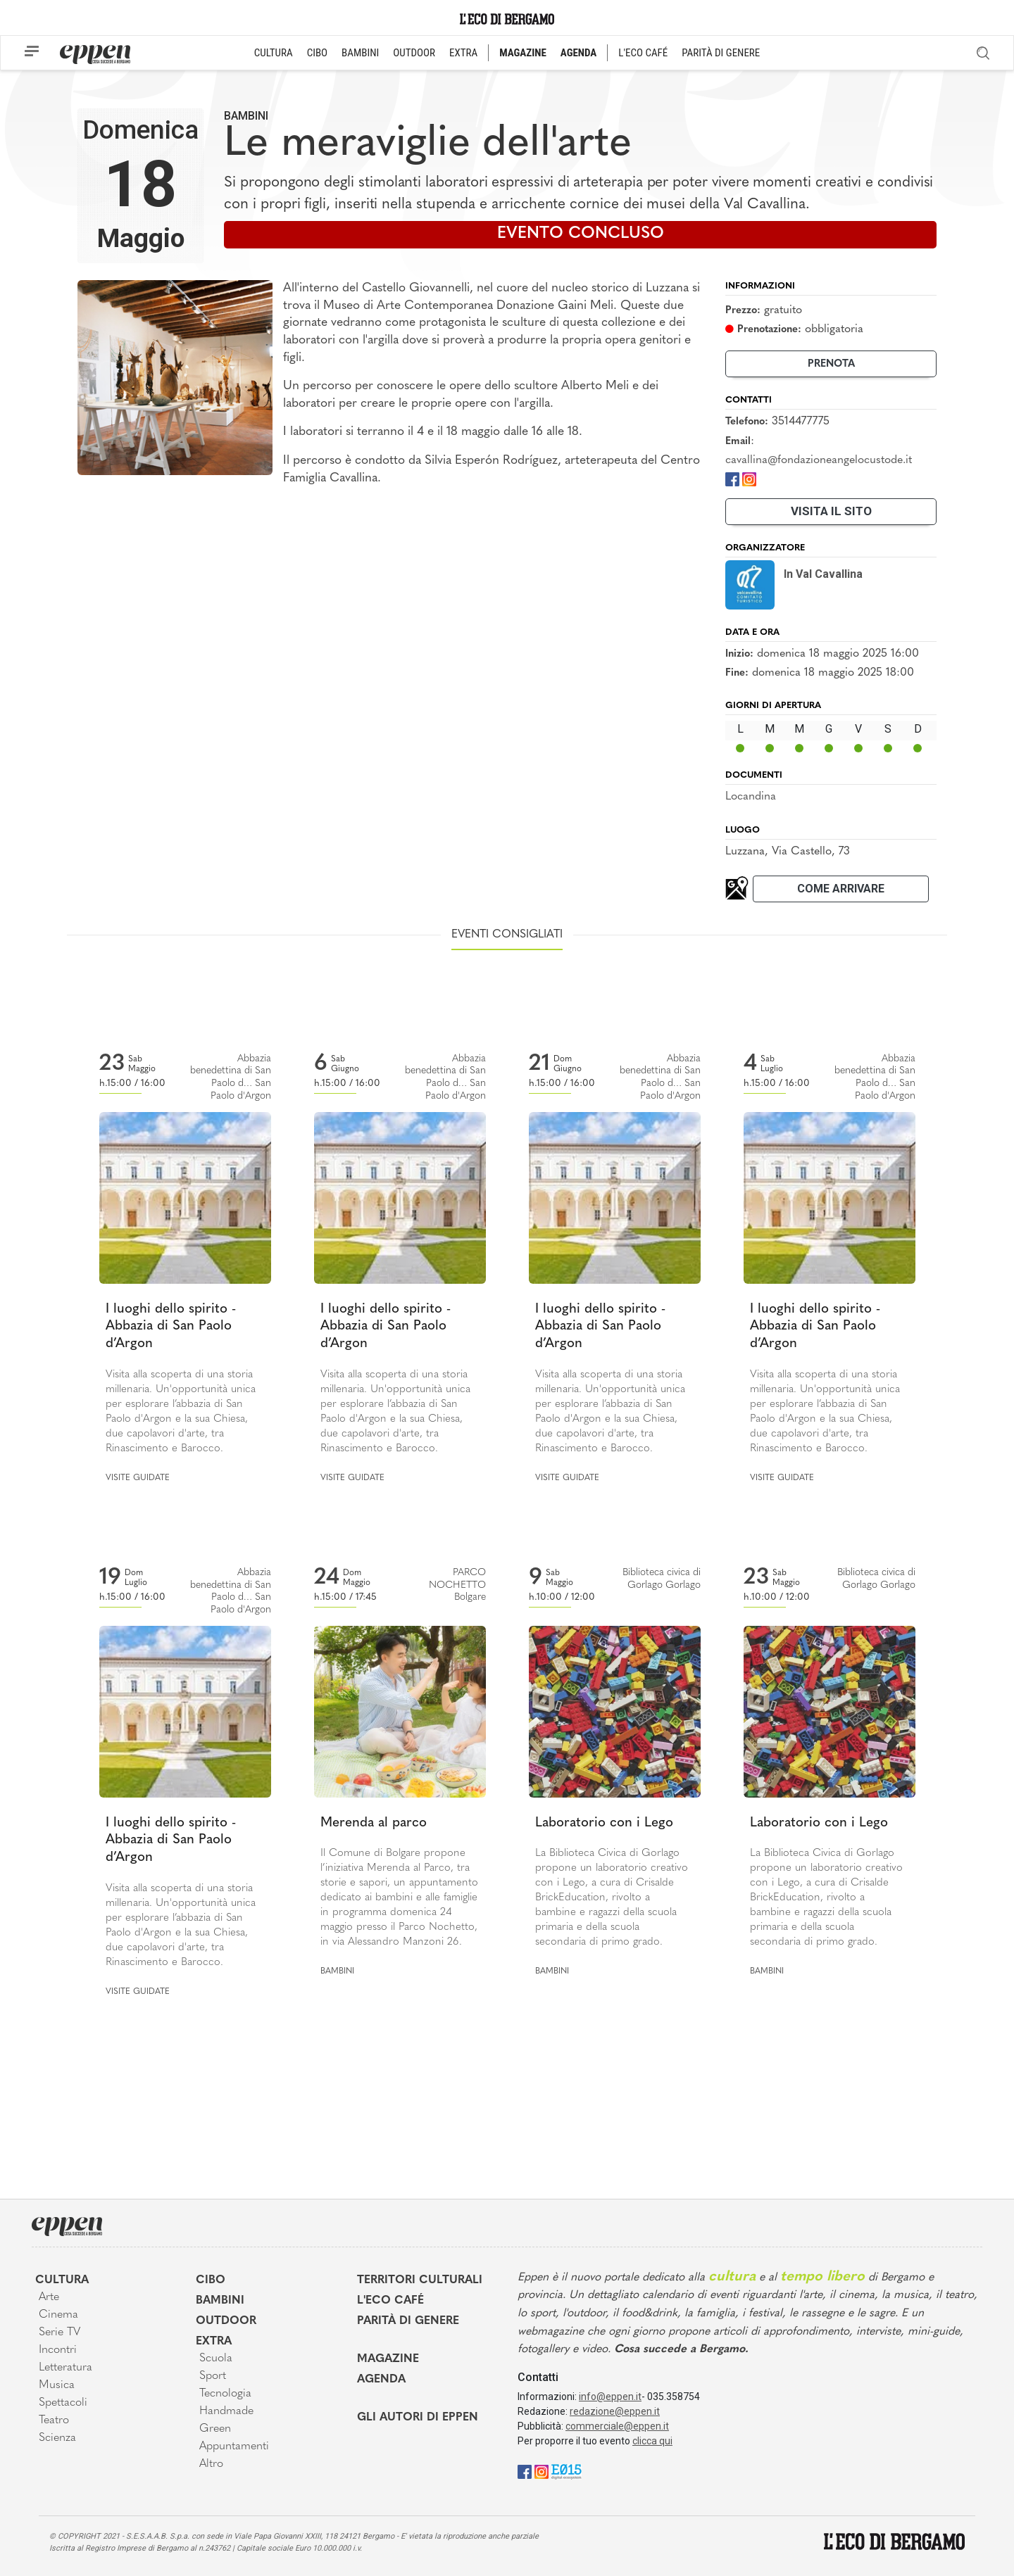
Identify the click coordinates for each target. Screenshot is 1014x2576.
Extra (214, 2341)
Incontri (58, 2350)
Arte (49, 2297)
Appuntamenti (234, 2446)
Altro (211, 2464)
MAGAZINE (522, 52)
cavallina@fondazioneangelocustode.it (818, 460)
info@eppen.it (610, 2396)
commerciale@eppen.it (617, 2426)
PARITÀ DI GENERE (721, 52)
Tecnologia (225, 2393)
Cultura (62, 2280)
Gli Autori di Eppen (417, 2417)
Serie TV (59, 2332)
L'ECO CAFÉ (643, 52)
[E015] (566, 2470)
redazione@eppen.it (615, 2411)
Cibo (210, 2280)
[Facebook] (732, 478)
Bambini (246, 115)
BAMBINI (360, 52)
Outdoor (226, 2321)
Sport (212, 2376)
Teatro (54, 2420)
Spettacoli (63, 2402)
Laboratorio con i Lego (604, 1823)
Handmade (226, 2411)
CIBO (317, 52)
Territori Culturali (419, 2280)
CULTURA (273, 52)
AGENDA (578, 52)
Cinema (58, 2315)
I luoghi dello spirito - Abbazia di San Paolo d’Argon (171, 1327)
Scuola (215, 2358)
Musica (57, 2385)
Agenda (381, 2379)
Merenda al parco (373, 1823)
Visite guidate (138, 1478)
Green (215, 2429)
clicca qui (652, 2440)
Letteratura (65, 2367)
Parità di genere (408, 2321)
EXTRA (463, 52)
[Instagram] (749, 478)
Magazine (388, 2359)
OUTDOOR (414, 52)
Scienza (57, 2438)
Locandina (750, 796)
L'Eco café (390, 2300)
